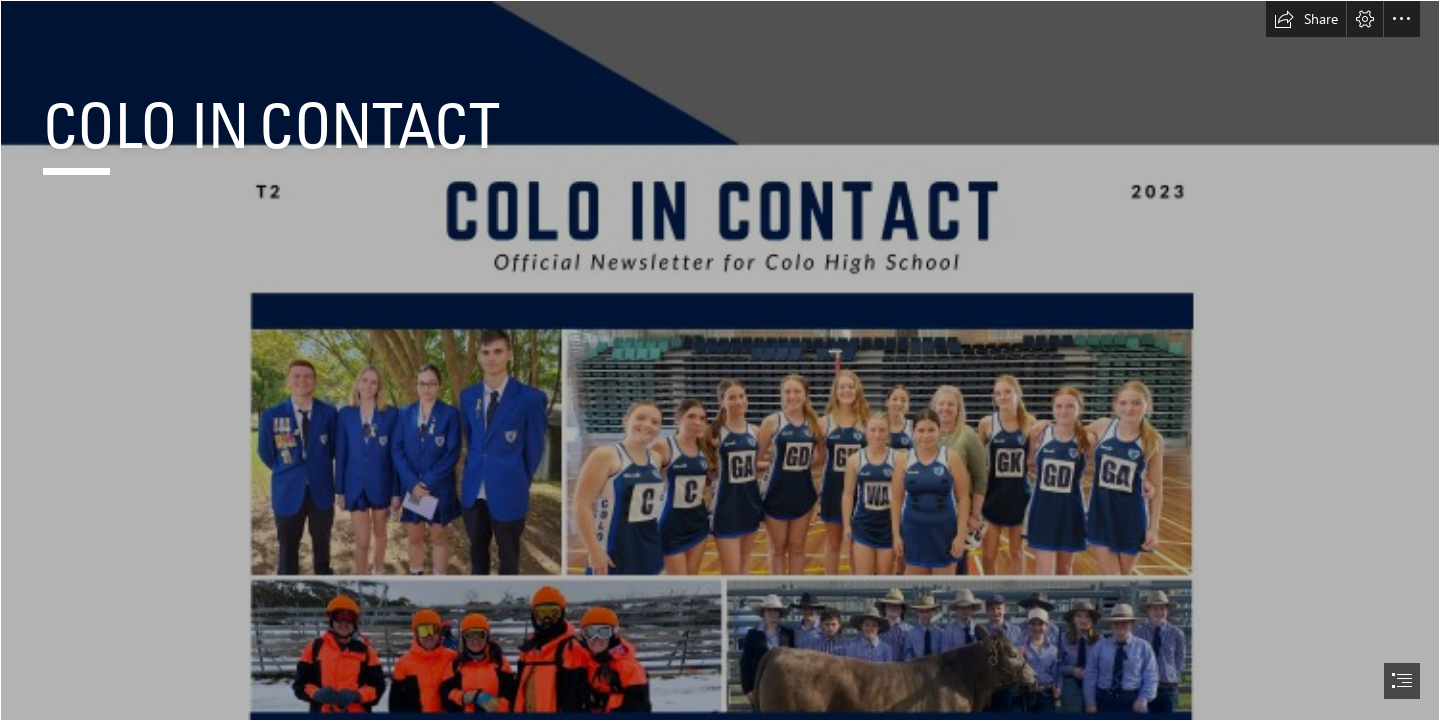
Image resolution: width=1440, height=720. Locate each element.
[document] (720, 360)
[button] (1306, 19)
